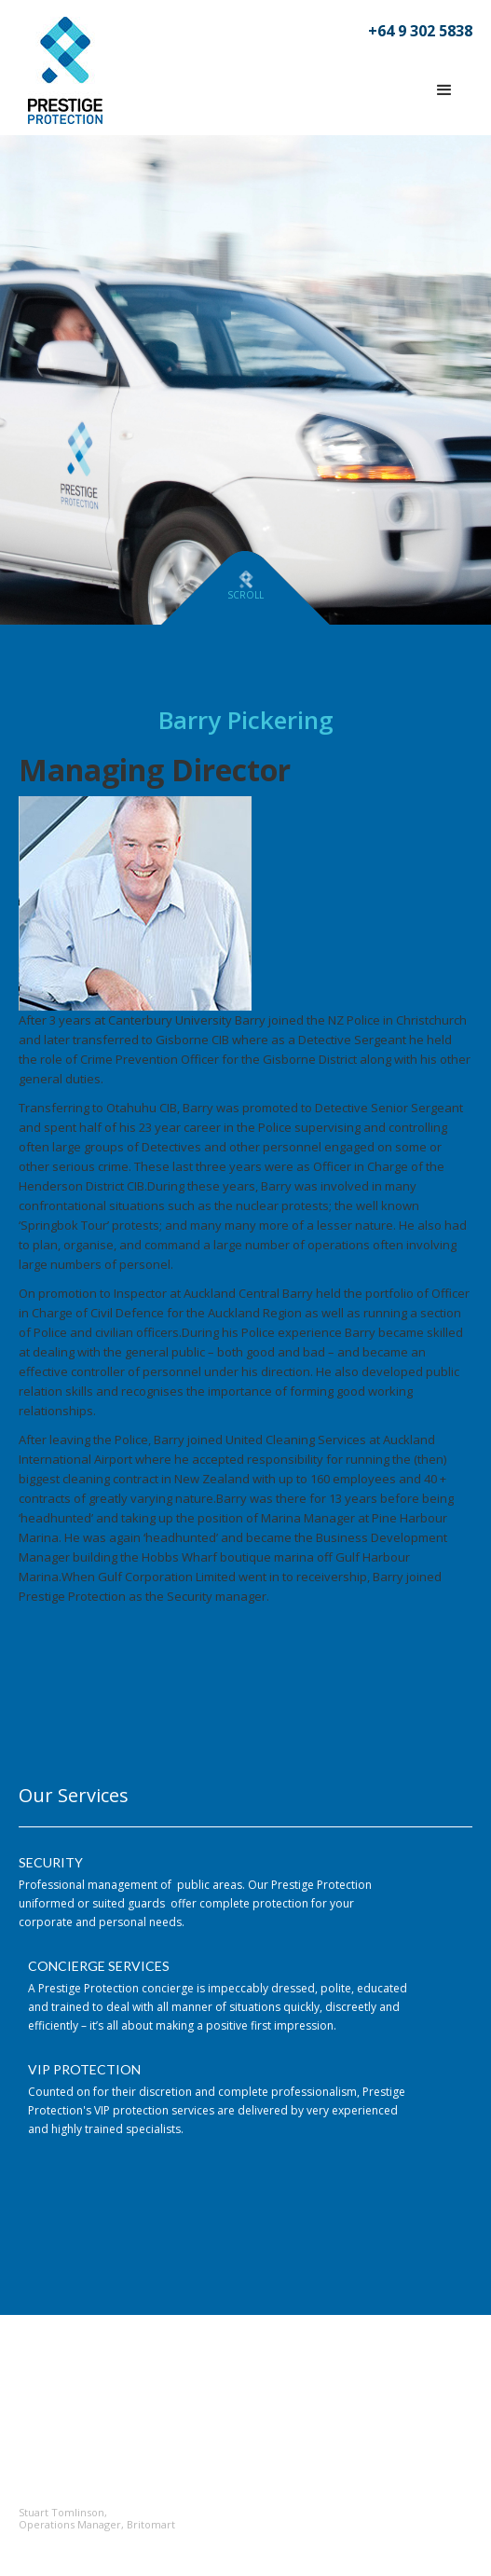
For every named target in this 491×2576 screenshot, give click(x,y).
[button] (444, 90)
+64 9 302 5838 (420, 31)
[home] (60, 70)
